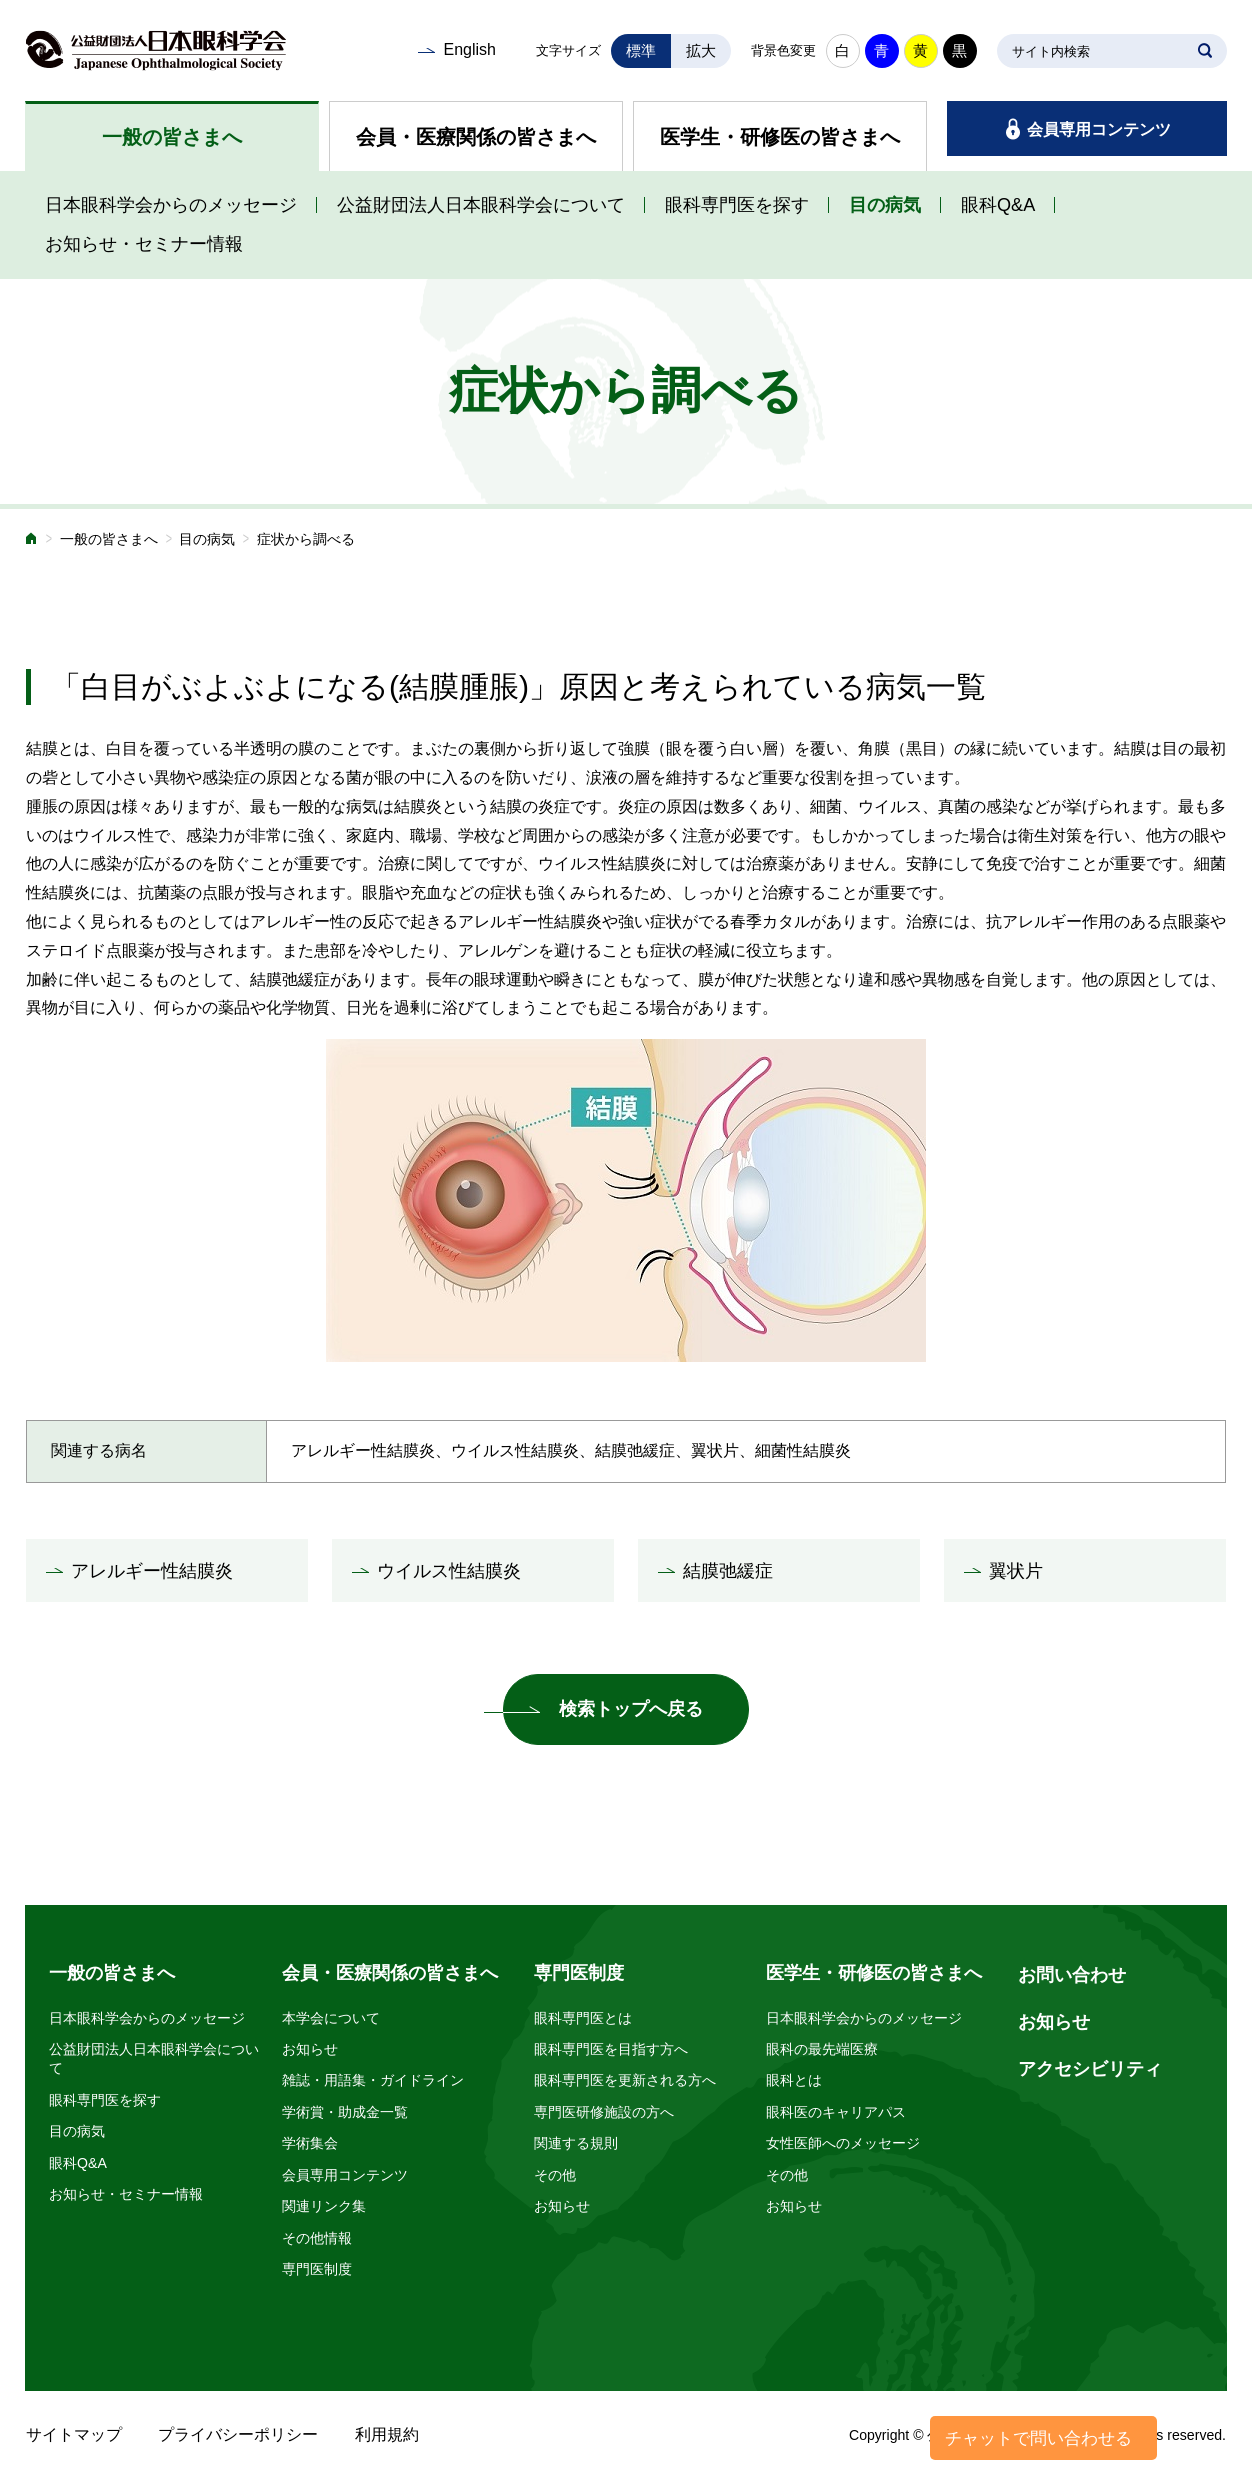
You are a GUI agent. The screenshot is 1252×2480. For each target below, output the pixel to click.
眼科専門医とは (583, 2018)
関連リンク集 (324, 2206)
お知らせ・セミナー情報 (144, 244)
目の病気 (885, 205)
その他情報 (317, 2238)
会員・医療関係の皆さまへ (476, 137)
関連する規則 (576, 2143)
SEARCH (1205, 51)
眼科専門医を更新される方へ (625, 2080)
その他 (555, 2175)
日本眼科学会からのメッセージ (171, 205)
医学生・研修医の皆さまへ (780, 137)
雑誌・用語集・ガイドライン (373, 2080)
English (469, 49)
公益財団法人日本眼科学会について (481, 205)
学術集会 (310, 2143)
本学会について (331, 2018)
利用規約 (387, 2434)
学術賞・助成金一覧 (345, 2112)
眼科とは (794, 2080)
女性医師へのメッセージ (843, 2143)
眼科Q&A (998, 205)
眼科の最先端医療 (822, 2049)
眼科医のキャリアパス (836, 2112)
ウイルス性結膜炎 (449, 1571)
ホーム (32, 540)
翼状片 (1016, 1571)
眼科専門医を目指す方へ (611, 2049)
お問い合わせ (1072, 1975)
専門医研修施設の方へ (604, 2112)
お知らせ (310, 2049)
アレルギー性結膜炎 (152, 1571)
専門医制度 (317, 2269)
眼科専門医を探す (737, 205)
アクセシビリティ (1090, 2069)
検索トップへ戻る (631, 1709)
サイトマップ (74, 2434)
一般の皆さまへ (172, 137)
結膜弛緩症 (728, 1571)
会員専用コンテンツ (1099, 129)
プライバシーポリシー (238, 2434)
